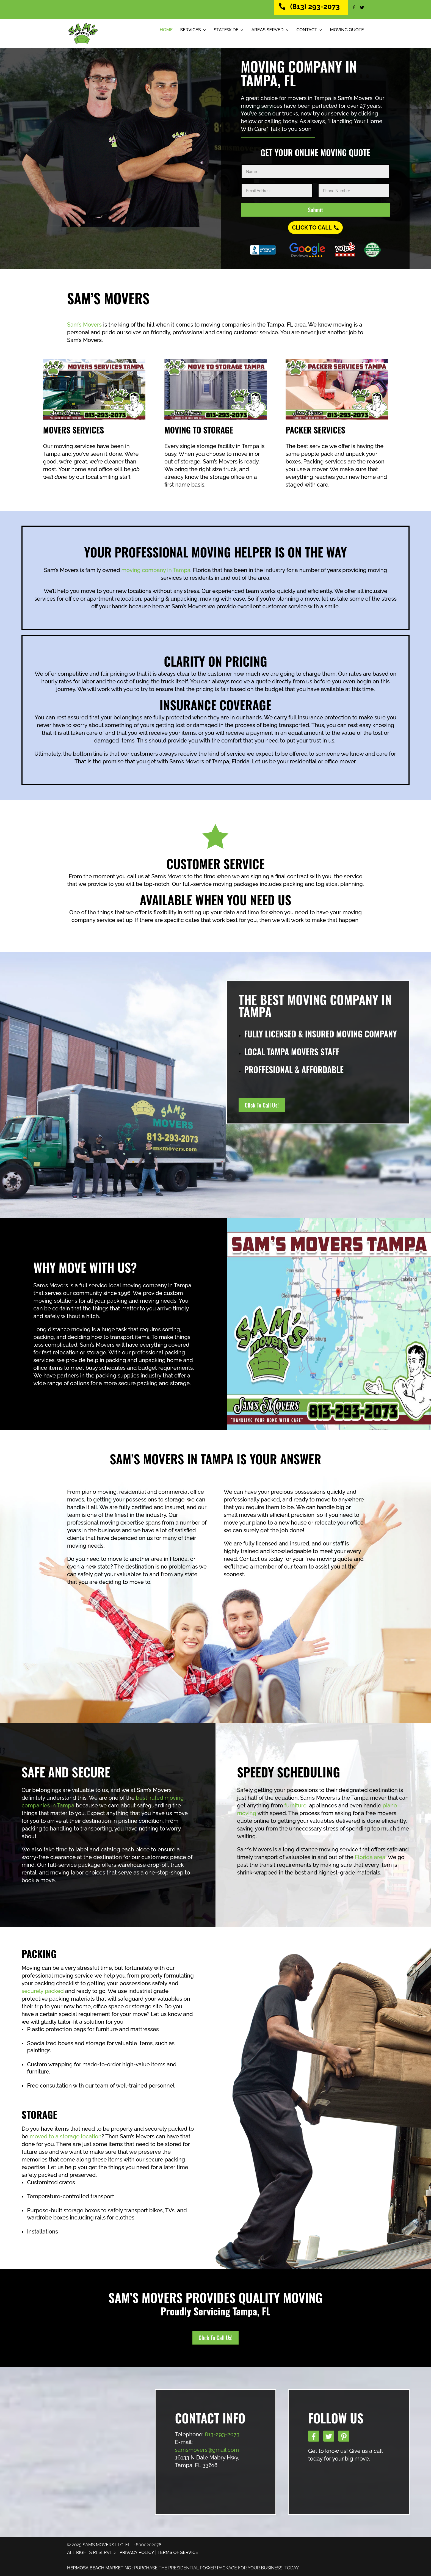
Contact (307, 30)
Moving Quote (347, 30)
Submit (315, 210)
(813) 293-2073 (315, 6)
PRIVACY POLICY (137, 2552)
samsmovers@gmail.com (207, 2450)
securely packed (42, 1991)
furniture (295, 1805)
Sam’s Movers (84, 324)
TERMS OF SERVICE (178, 2552)
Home (166, 30)
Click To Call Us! (262, 1105)
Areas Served (267, 30)
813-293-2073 (222, 2434)
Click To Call (311, 227)
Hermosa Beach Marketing (99, 2568)
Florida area (370, 1857)
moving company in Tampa (155, 570)
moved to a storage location (65, 2136)
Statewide (226, 30)
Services (190, 30)
